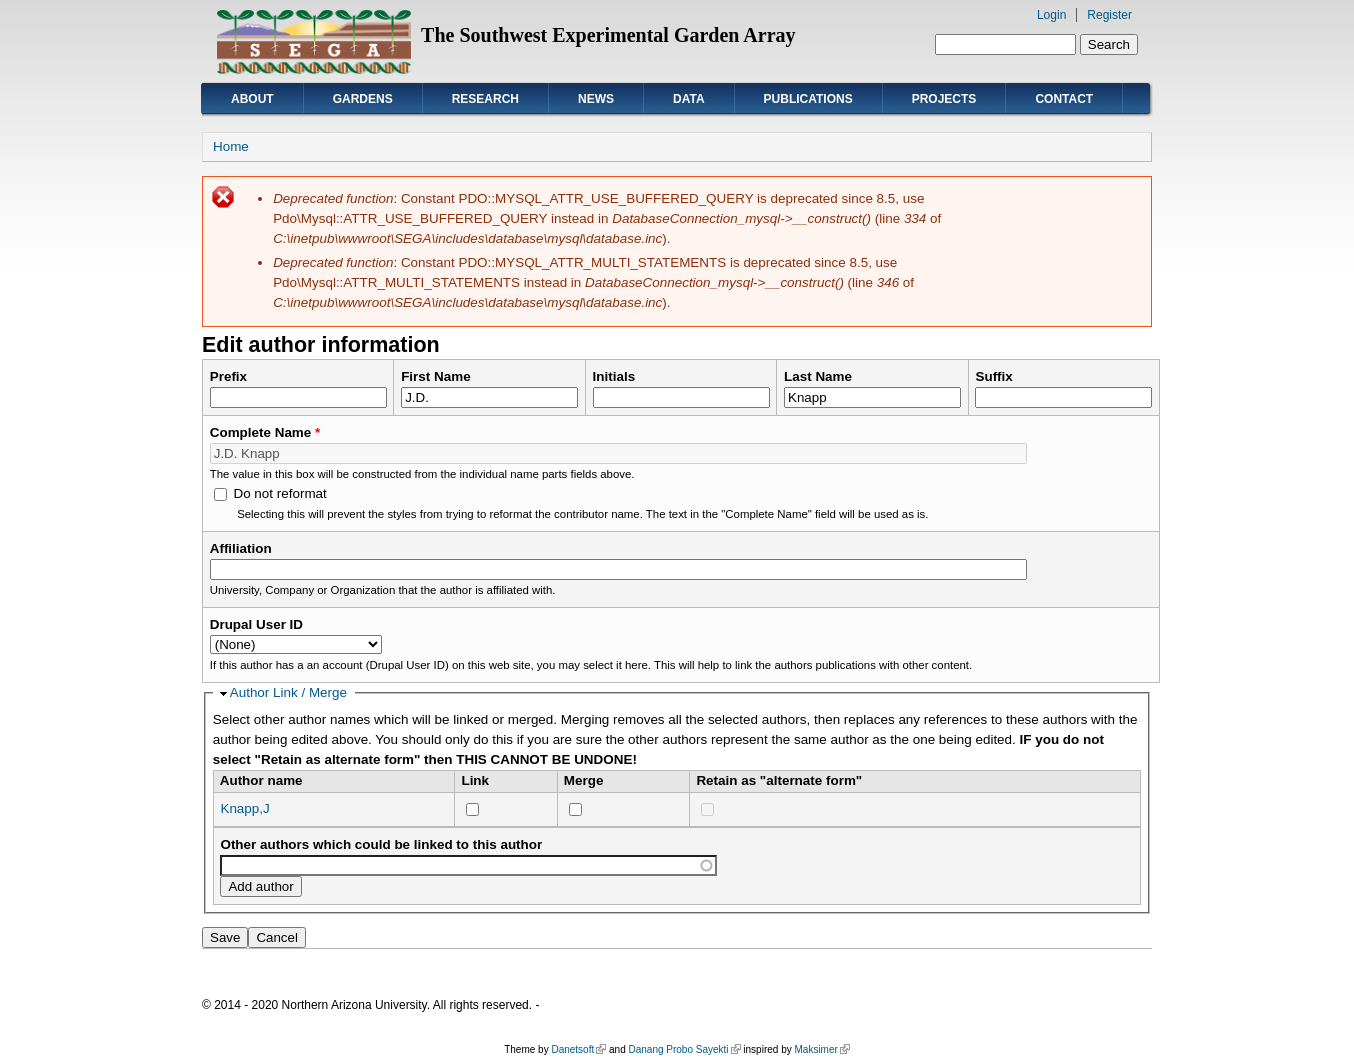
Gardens (363, 99)
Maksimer (821, 1049)
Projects (944, 99)
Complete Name (265, 432)
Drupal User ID (256, 624)
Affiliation (241, 548)
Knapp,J (244, 808)
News (596, 99)
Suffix (993, 376)
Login (1051, 15)
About (252, 99)
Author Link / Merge (288, 692)
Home (231, 146)
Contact (1064, 99)
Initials (614, 376)
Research (485, 99)
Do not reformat (279, 493)
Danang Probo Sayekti (684, 1049)
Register (1109, 15)
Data (689, 99)
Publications (808, 99)
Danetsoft (578, 1049)
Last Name (818, 376)
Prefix (228, 376)
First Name (435, 376)
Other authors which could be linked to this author (381, 844)
